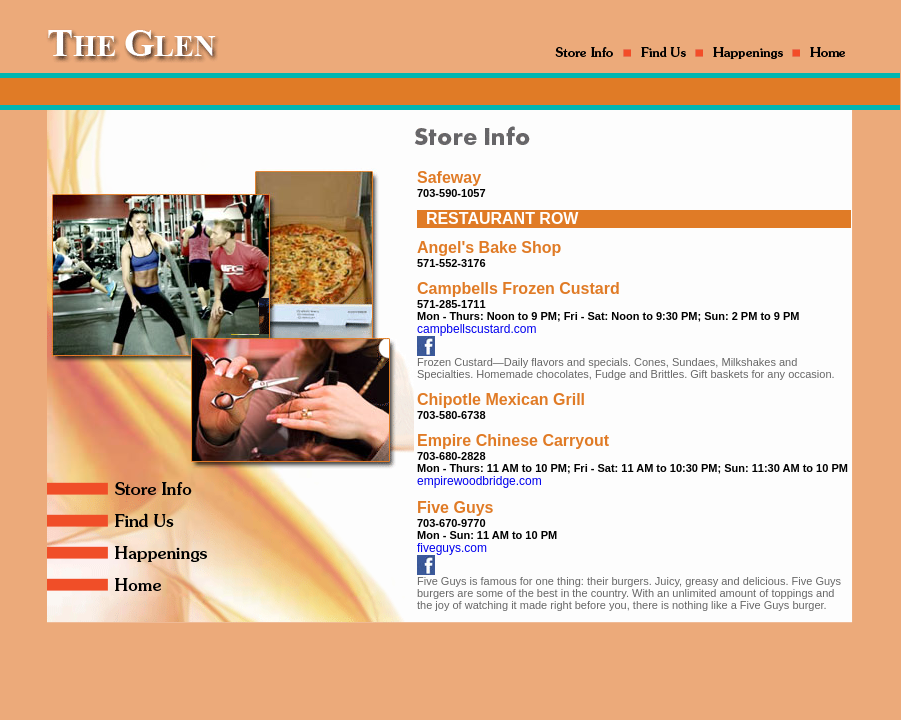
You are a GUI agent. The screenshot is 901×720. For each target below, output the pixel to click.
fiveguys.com (452, 548)
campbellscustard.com (476, 329)
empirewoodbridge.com (479, 481)
